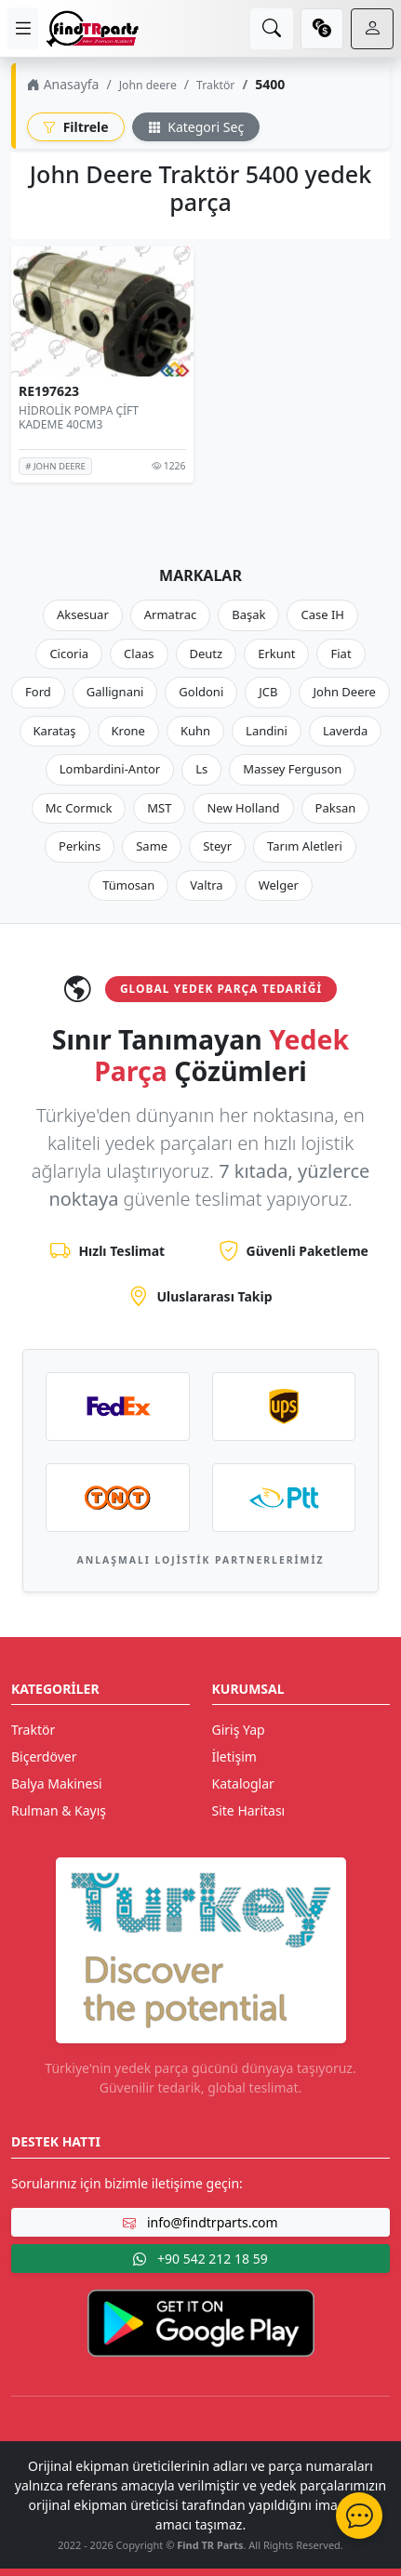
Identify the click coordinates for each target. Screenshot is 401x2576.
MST (159, 807)
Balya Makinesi (56, 1783)
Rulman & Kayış (58, 1810)
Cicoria (68, 653)
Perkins (79, 846)
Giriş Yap (238, 1729)
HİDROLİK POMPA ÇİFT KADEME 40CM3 (79, 417)
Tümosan (128, 885)
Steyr (217, 846)
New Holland (243, 807)
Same (151, 846)
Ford (38, 691)
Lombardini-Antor (110, 768)
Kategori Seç (196, 127)
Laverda (345, 730)
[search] (271, 28)
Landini (266, 730)
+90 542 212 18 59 (200, 2258)
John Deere (344, 691)
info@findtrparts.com (200, 2222)
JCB (268, 691)
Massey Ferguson (292, 768)
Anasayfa (63, 84)
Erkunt (276, 653)
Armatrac (170, 614)
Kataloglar (243, 1783)
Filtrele (76, 127)
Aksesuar (83, 614)
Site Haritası (249, 1810)
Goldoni (201, 691)
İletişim (234, 1756)
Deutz (206, 653)
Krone (128, 730)
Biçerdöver (43, 1756)
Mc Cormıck (79, 807)
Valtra (206, 885)
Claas (139, 653)
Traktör (215, 85)
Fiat (340, 653)
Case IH (322, 614)
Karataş (54, 730)
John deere (148, 85)
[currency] (322, 28)
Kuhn (195, 730)
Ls (201, 768)
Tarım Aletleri (304, 846)
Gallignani (115, 691)
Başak (248, 614)
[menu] (22, 28)
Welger (279, 885)
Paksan (335, 807)
